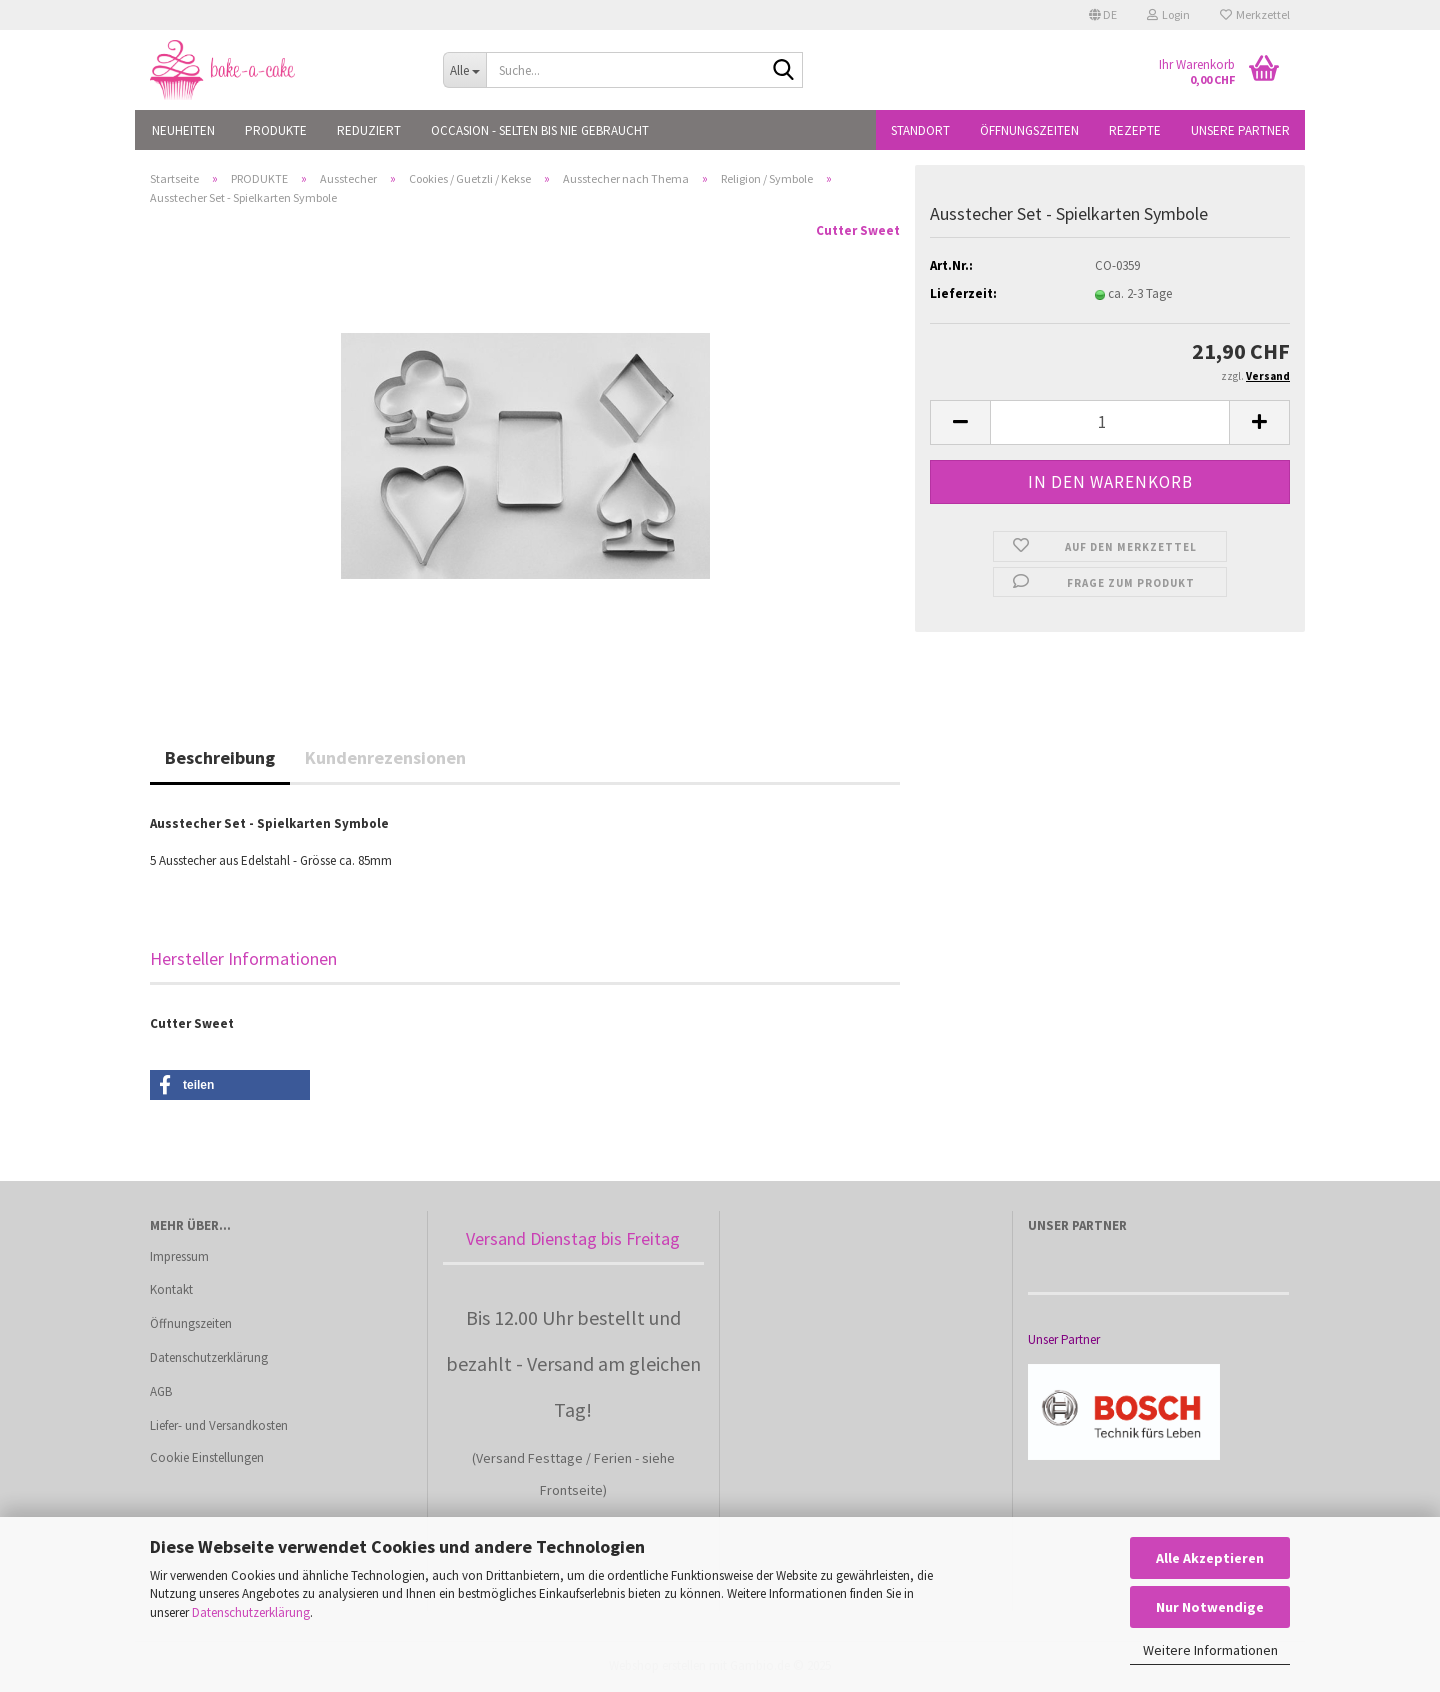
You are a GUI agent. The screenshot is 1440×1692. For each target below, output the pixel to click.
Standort (920, 130)
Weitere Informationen (1210, 1650)
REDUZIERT (369, 130)
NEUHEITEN (183, 130)
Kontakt (171, 1289)
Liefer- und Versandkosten (219, 1425)
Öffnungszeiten (1029, 130)
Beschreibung (220, 757)
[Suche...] (464, 70)
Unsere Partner (1240, 130)
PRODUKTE (276, 130)
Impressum (179, 1256)
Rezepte (1135, 130)
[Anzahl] (1110, 422)
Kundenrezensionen (385, 757)
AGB (161, 1391)
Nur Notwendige (1210, 1607)
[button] (1103, 15)
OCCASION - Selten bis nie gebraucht (540, 130)
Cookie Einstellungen (207, 1457)
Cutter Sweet (858, 230)
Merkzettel (1255, 14)
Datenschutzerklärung (251, 1612)
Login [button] (1168, 14)
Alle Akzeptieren (1210, 1558)
